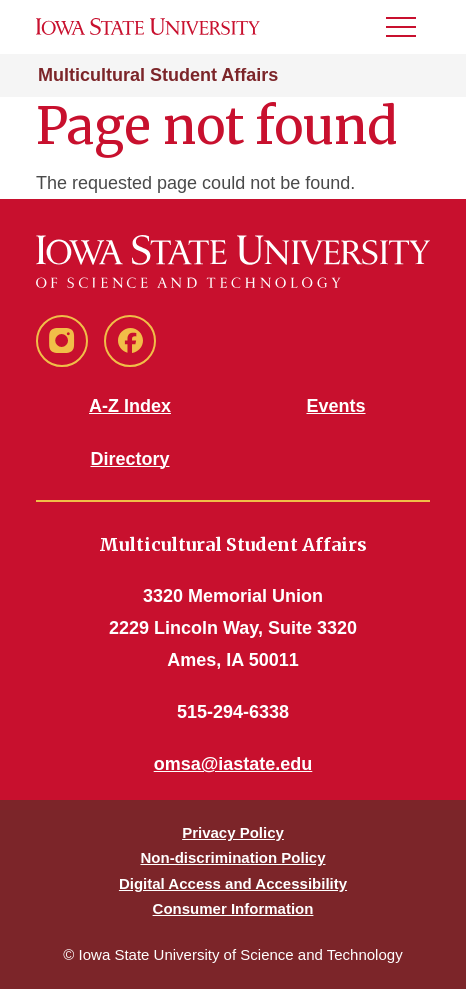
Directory (129, 459)
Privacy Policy (233, 832)
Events (335, 406)
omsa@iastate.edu (233, 764)
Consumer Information (233, 908)
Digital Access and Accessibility (233, 883)
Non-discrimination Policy (232, 857)
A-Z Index (130, 406)
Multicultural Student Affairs (158, 75)
